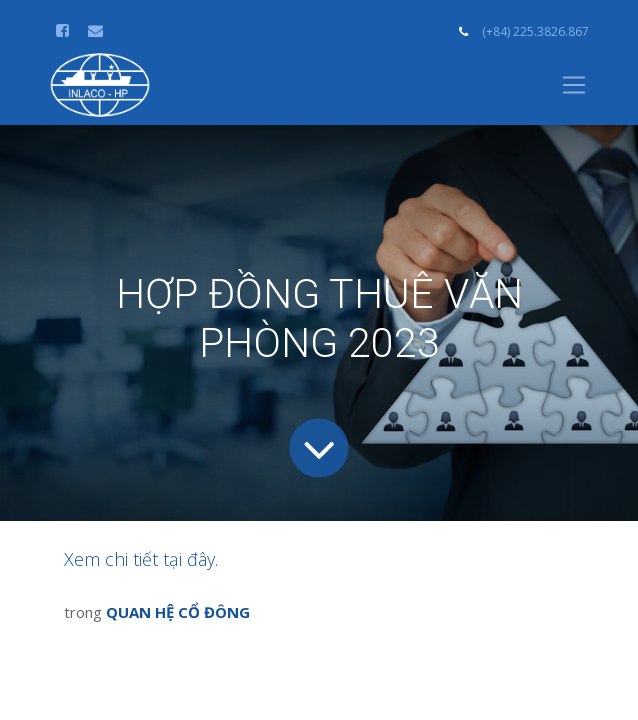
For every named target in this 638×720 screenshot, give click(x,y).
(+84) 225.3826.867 (535, 31)
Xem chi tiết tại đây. (141, 559)
